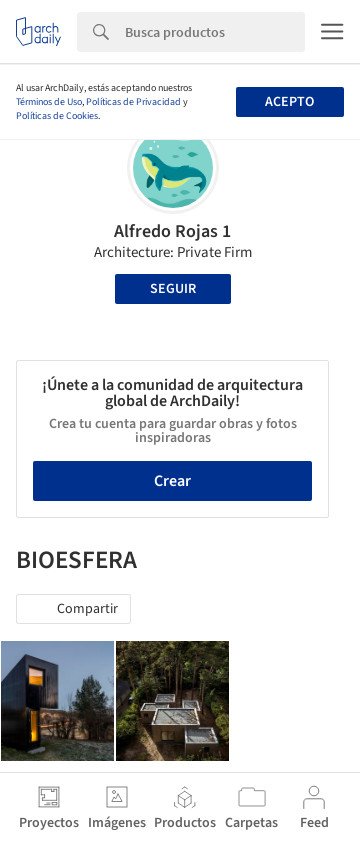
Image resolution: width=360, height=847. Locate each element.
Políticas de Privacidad (133, 102)
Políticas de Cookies (57, 116)
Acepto (289, 102)
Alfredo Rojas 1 (172, 231)
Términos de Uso (49, 102)
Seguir (173, 289)
